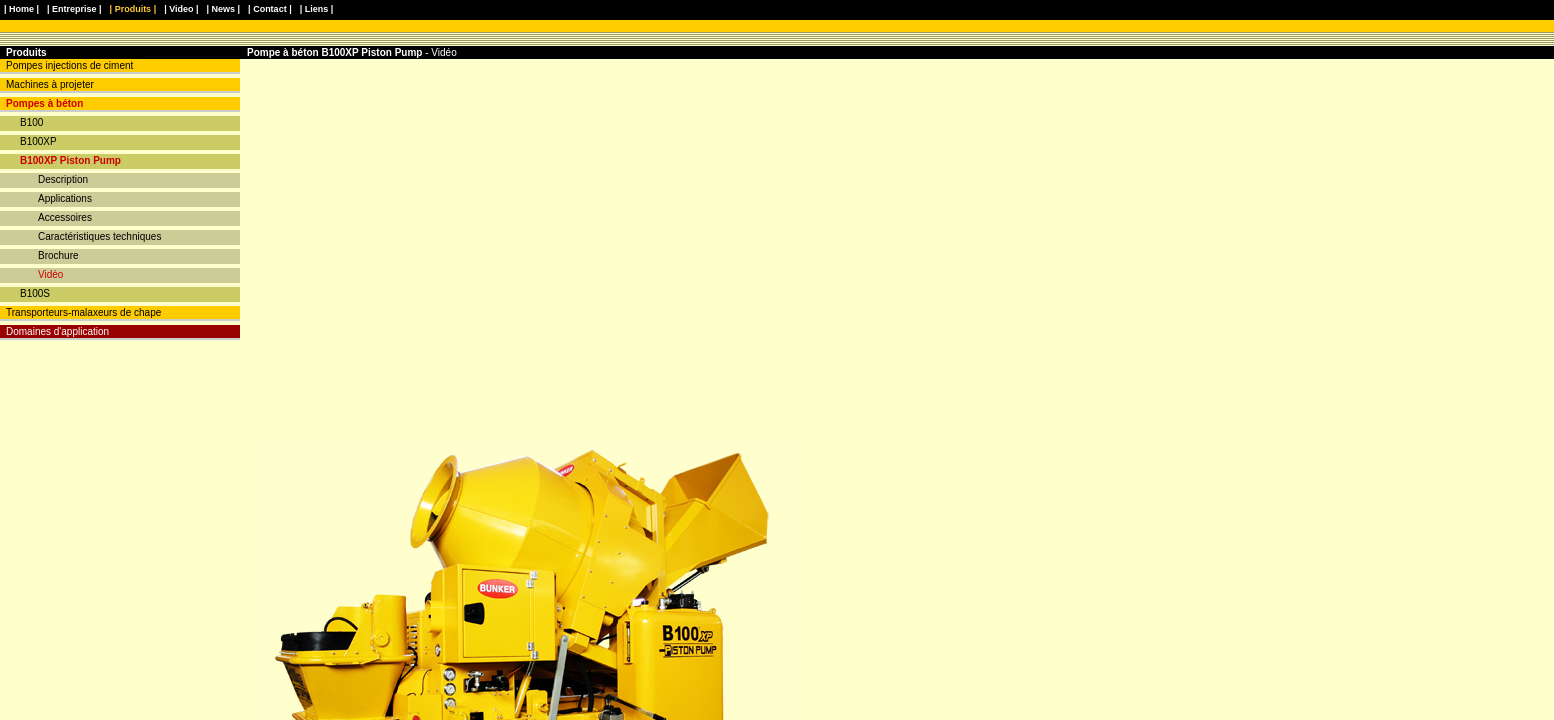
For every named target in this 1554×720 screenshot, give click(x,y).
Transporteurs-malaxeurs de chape (83, 312)
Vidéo (50, 274)
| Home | (21, 9)
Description (63, 179)
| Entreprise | (74, 9)
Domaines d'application (57, 331)
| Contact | (270, 9)
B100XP (38, 141)
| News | (224, 9)
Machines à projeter (50, 84)
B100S (35, 293)
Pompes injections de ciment (69, 65)
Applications (65, 198)
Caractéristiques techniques (99, 236)
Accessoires (65, 217)
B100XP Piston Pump (70, 160)
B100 (31, 122)
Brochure (58, 255)
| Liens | (317, 9)
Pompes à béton (44, 103)
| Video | (181, 9)
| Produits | (133, 9)
